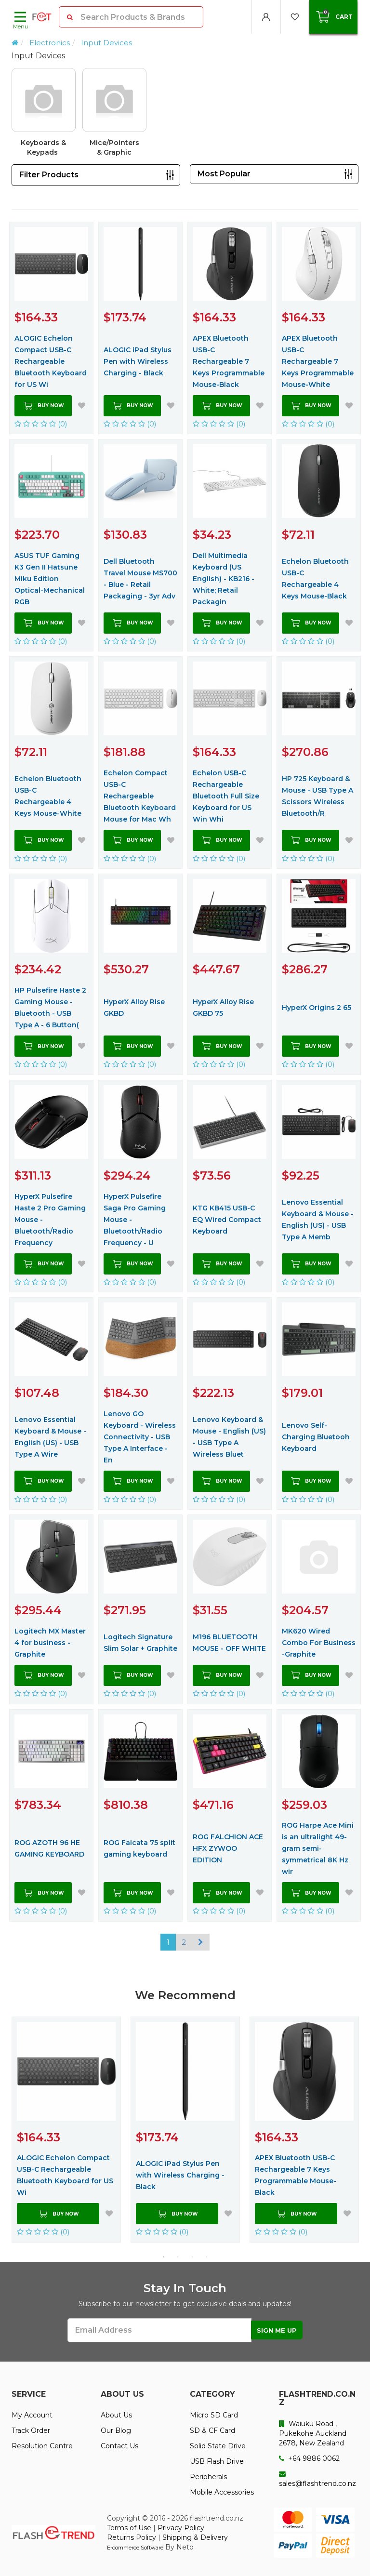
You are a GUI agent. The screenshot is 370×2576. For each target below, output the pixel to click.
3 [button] (192, 2257)
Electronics (49, 42)
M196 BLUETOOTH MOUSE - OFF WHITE (229, 1643)
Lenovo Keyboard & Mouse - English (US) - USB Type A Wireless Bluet (229, 1437)
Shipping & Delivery (195, 2537)
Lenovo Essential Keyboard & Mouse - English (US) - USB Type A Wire (50, 1437)
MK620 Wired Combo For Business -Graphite (319, 1643)
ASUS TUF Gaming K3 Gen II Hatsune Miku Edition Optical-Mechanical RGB (49, 578)
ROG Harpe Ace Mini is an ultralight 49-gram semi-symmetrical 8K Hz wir (318, 1848)
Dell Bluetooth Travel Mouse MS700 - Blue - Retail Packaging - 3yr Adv (140, 578)
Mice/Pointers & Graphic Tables (114, 147)
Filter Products (49, 174)
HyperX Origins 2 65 (316, 1007)
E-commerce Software (135, 2547)
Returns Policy (131, 2537)
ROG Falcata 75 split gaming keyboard (139, 1848)
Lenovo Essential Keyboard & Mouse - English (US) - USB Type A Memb (318, 1219)
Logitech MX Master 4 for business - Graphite (50, 1643)
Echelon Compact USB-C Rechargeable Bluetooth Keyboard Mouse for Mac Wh (140, 796)
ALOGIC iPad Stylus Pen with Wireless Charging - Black (138, 361)
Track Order (31, 2430)
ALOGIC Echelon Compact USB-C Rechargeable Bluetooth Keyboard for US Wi (50, 361)
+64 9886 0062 (309, 2458)
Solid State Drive (218, 2446)
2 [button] (178, 2257)
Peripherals (208, 2476)
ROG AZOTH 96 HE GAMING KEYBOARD (49, 1848)
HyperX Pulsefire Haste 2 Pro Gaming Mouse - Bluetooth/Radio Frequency (50, 1219)
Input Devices (106, 42)
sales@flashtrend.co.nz (317, 2479)
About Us (116, 2415)
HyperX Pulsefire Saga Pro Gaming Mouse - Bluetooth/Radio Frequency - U (135, 1219)
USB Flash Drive (217, 2461)
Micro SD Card (214, 2415)
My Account (32, 2415)
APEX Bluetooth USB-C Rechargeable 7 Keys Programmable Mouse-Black (228, 361)
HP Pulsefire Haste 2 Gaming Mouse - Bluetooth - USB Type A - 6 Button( (50, 1007)
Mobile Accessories (222, 2492)
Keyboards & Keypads (43, 147)
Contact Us (119, 2446)
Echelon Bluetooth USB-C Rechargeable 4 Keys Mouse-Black (315, 578)
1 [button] (163, 2257)
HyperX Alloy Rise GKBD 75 (223, 1007)
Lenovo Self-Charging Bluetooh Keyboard (316, 1437)
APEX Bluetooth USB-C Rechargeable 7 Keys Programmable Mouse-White (318, 361)
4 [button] (206, 2257)
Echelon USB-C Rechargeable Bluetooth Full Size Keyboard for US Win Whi (226, 796)
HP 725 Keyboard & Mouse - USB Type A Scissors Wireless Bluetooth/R (317, 796)
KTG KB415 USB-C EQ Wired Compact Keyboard (227, 1219)
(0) (40, 423)
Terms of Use (129, 2527)
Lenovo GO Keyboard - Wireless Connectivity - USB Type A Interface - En (140, 1436)
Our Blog (116, 2430)
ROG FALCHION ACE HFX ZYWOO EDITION (228, 1848)
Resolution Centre (42, 2446)
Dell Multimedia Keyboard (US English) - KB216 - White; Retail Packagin (223, 578)
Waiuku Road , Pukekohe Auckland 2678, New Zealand (312, 2433)
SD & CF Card (212, 2430)
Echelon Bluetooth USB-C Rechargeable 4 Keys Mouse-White (47, 796)
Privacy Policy (181, 2527)
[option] (185, 116)
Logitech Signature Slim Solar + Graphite (140, 1643)
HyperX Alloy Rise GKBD (134, 1007)
